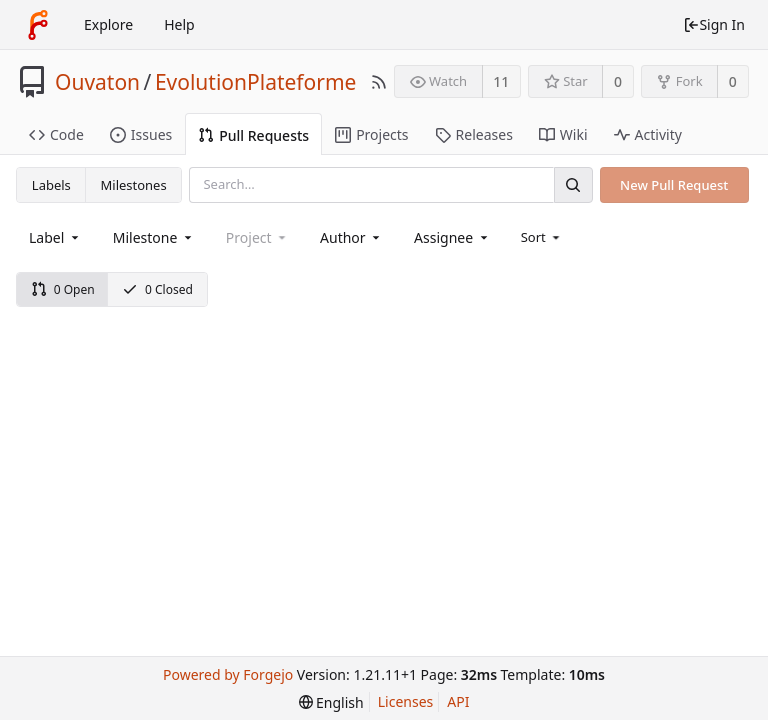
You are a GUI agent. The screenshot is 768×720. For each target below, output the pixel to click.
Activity (648, 134)
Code (56, 134)
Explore (108, 24)
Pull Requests (253, 135)
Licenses (406, 701)
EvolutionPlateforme (256, 82)
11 (501, 81)
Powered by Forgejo (228, 674)
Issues (141, 134)
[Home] (38, 25)
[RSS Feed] (379, 82)
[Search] (573, 184)
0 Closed (157, 289)
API (458, 701)
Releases (474, 134)
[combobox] (55, 237)
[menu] (542, 237)
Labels (51, 185)
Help (179, 24)
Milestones (134, 185)
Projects (371, 134)
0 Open (63, 289)
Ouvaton (97, 82)
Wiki (563, 134)
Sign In (714, 24)
